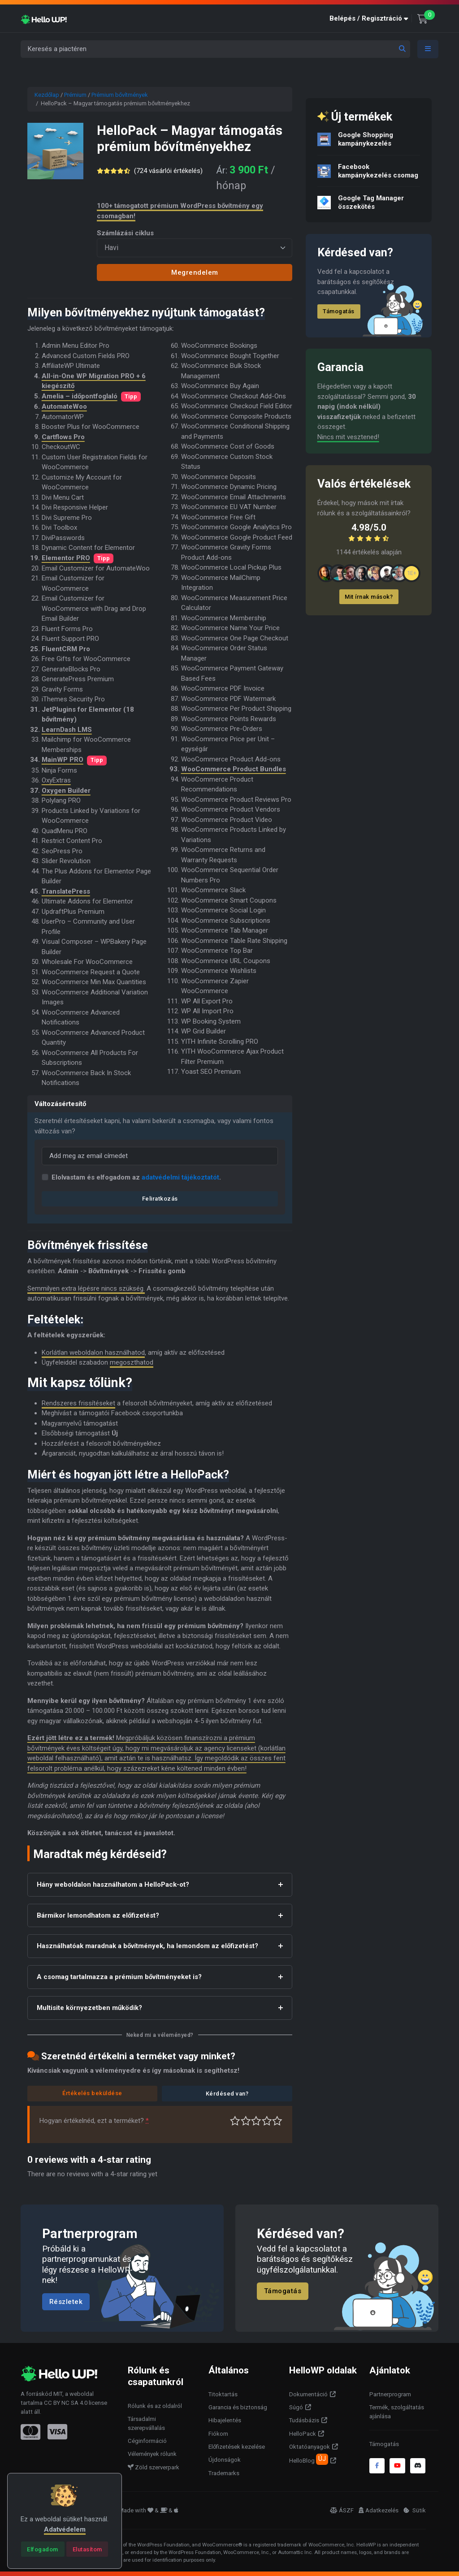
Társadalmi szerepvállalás (146, 2423)
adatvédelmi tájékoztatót (180, 1177)
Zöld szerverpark (153, 2467)
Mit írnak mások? (369, 596)
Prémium (75, 94)
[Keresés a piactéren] (215, 49)
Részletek (66, 2301)
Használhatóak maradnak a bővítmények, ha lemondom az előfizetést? (147, 1946)
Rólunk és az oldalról (155, 2406)
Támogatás (339, 311)
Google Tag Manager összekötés (371, 202)
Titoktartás (223, 2394)
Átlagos (256, 2121)
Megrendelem (194, 272)
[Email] (160, 1156)
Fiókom (218, 2433)
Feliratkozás (160, 1198)
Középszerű (246, 2121)
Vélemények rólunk (152, 2454)
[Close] (43, 2549)
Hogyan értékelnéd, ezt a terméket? (94, 2121)
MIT (57, 2393)
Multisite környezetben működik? (89, 2008)
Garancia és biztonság (237, 2407)
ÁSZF (342, 2510)
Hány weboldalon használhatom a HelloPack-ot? (113, 1884)
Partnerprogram (390, 2394)
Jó (267, 2121)
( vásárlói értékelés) (168, 171)
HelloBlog (308, 2459)
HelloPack (302, 2433)
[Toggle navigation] (428, 49)
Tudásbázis (304, 2420)
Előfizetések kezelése (236, 2446)
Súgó (296, 2407)
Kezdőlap (47, 94)
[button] (370, 18)
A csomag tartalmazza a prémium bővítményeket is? (119, 1977)
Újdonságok (224, 2459)
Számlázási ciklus (125, 233)
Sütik (414, 2510)
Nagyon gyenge (235, 2121)
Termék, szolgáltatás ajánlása (396, 2412)
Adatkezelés (378, 2510)
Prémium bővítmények (119, 94)
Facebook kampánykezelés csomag (378, 171)
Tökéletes (277, 2121)
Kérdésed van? (227, 2093)
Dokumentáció (308, 2394)
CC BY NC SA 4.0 (65, 2402)
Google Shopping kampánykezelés (365, 139)
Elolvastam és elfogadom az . (136, 1177)
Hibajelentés (224, 2420)
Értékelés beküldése (92, 2093)
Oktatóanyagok (309, 2446)
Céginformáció (147, 2441)
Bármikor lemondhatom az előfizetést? (98, 1915)
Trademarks (223, 2473)
